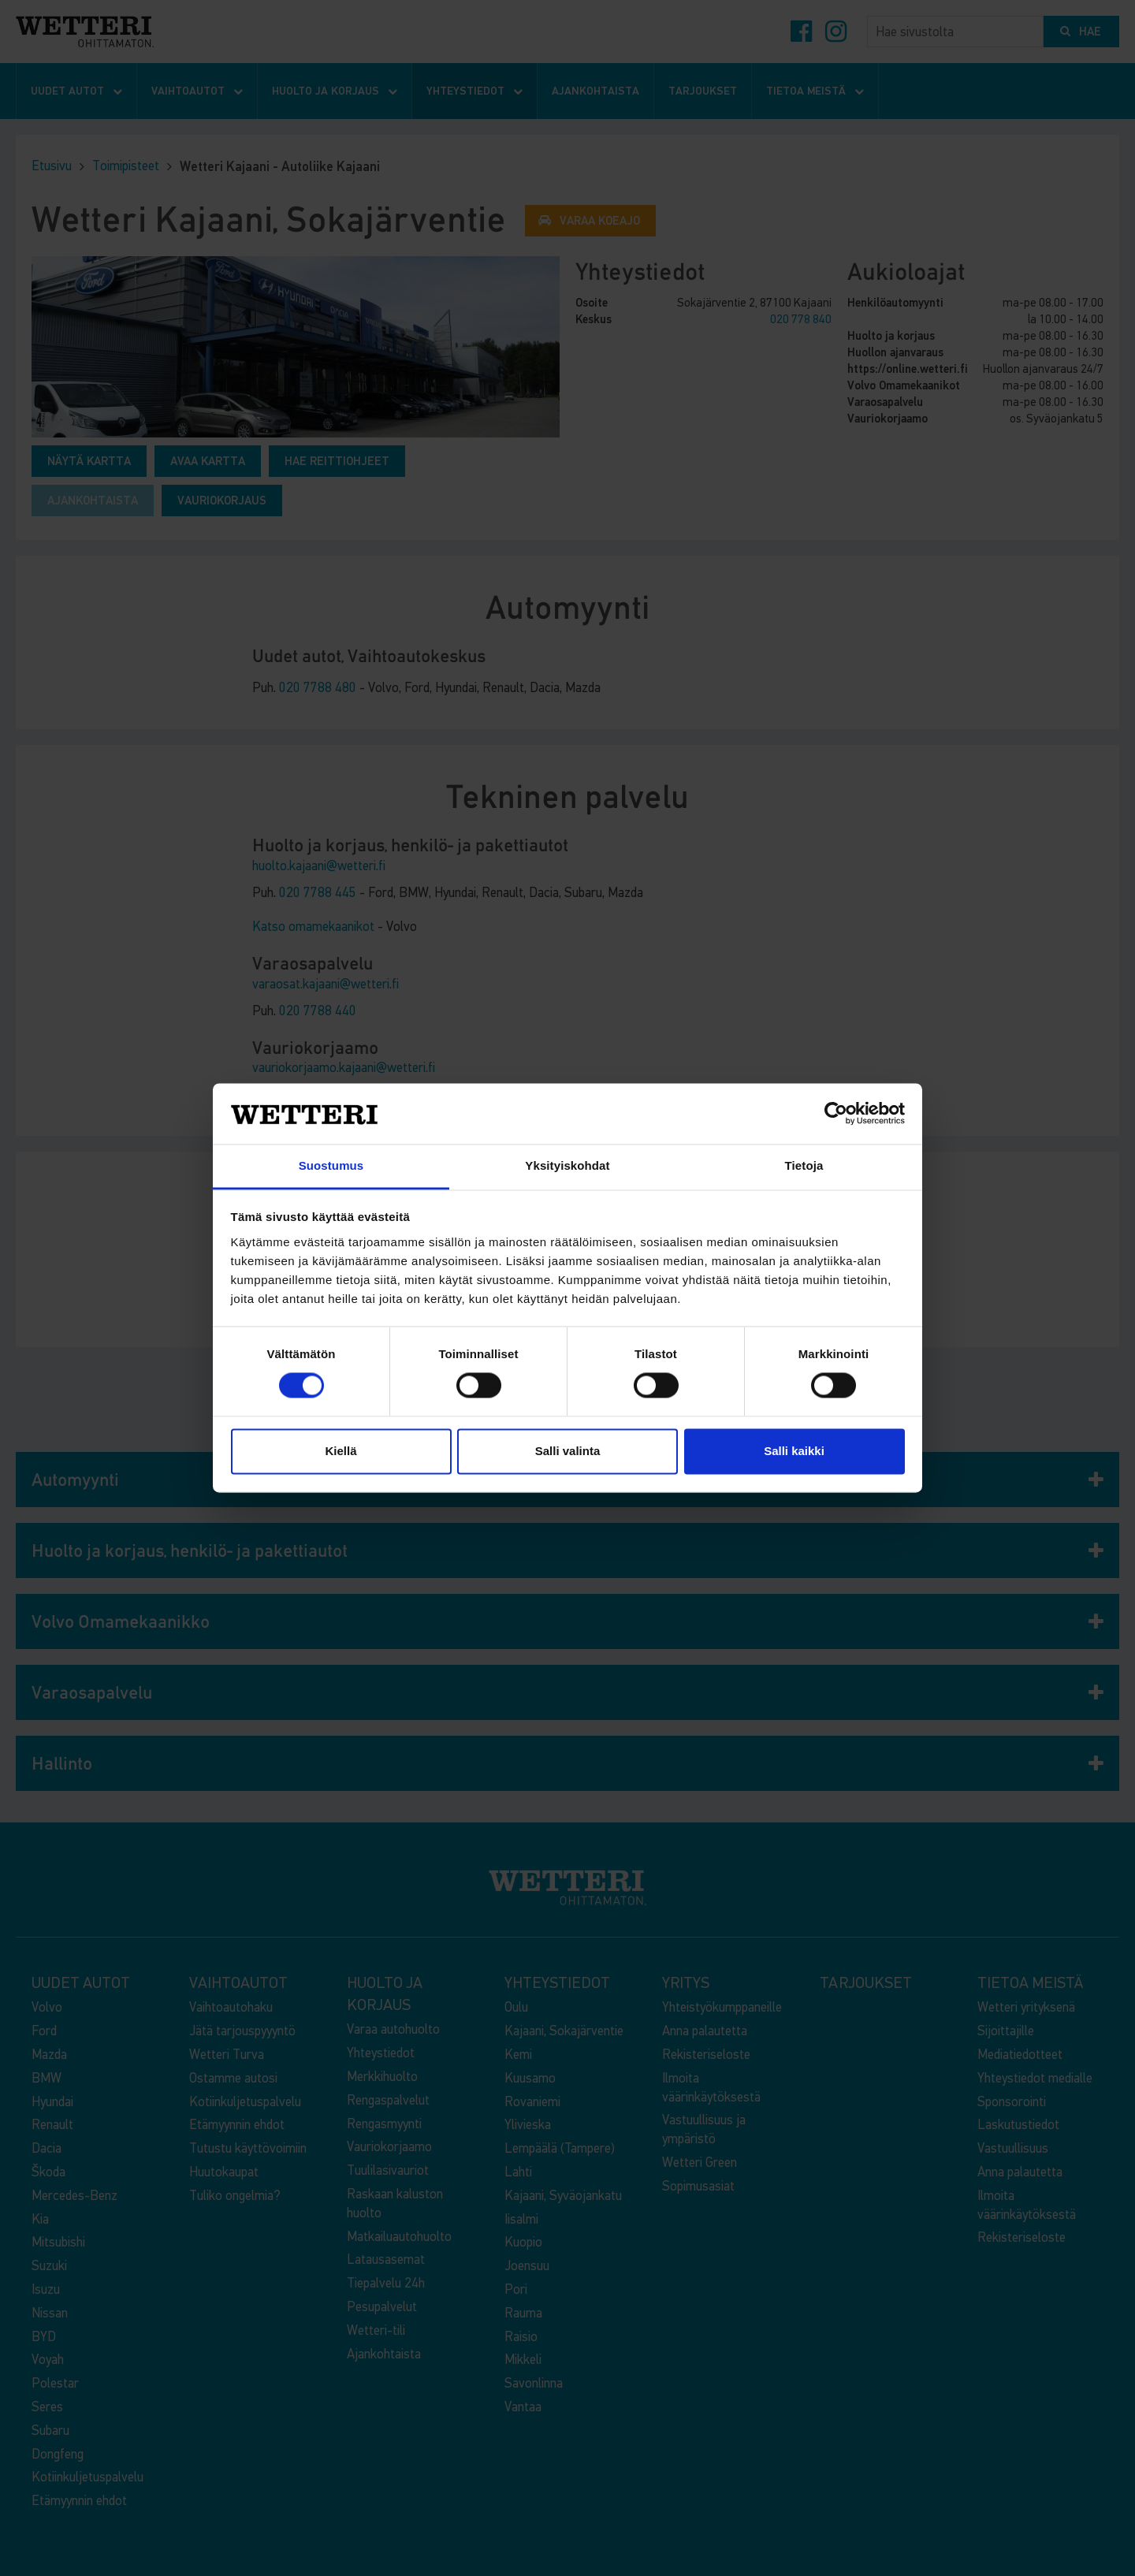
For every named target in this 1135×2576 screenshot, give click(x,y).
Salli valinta (568, 1450)
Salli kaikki (794, 1450)
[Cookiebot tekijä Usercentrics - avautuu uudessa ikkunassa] (836, 1114)
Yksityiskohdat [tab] (567, 1165)
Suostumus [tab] (331, 1165)
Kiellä (340, 1450)
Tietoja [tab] (804, 1165)
